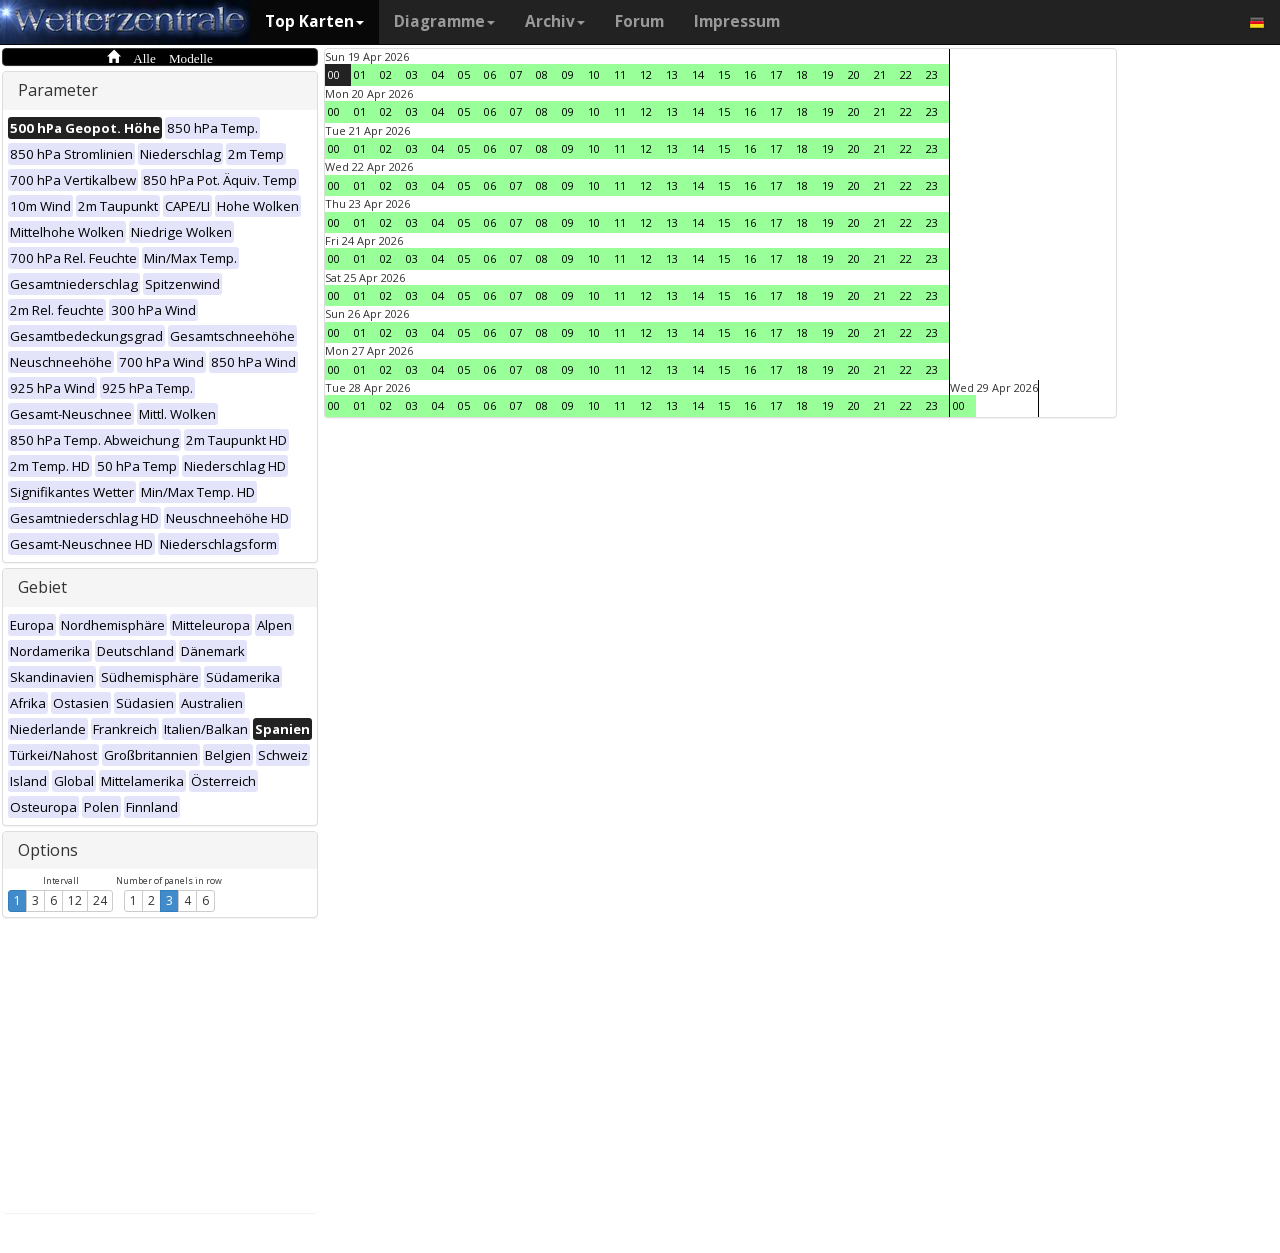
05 (464, 74)
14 (698, 74)
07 (516, 74)
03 (412, 74)
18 (802, 74)
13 (672, 74)
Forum (639, 21)
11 (620, 74)
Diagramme (444, 21)
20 (854, 74)
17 (776, 74)
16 (750, 74)
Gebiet (42, 587)
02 (386, 74)
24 (100, 900)
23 (932, 74)
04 (438, 74)
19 (828, 74)
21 (880, 74)
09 (568, 74)
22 (906, 74)
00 (334, 74)
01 (360, 74)
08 (542, 74)
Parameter (58, 90)
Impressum (737, 21)
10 (594, 74)
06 (490, 74)
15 (724, 74)
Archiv (555, 21)
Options (48, 850)
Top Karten (314, 21)
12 (75, 900)
